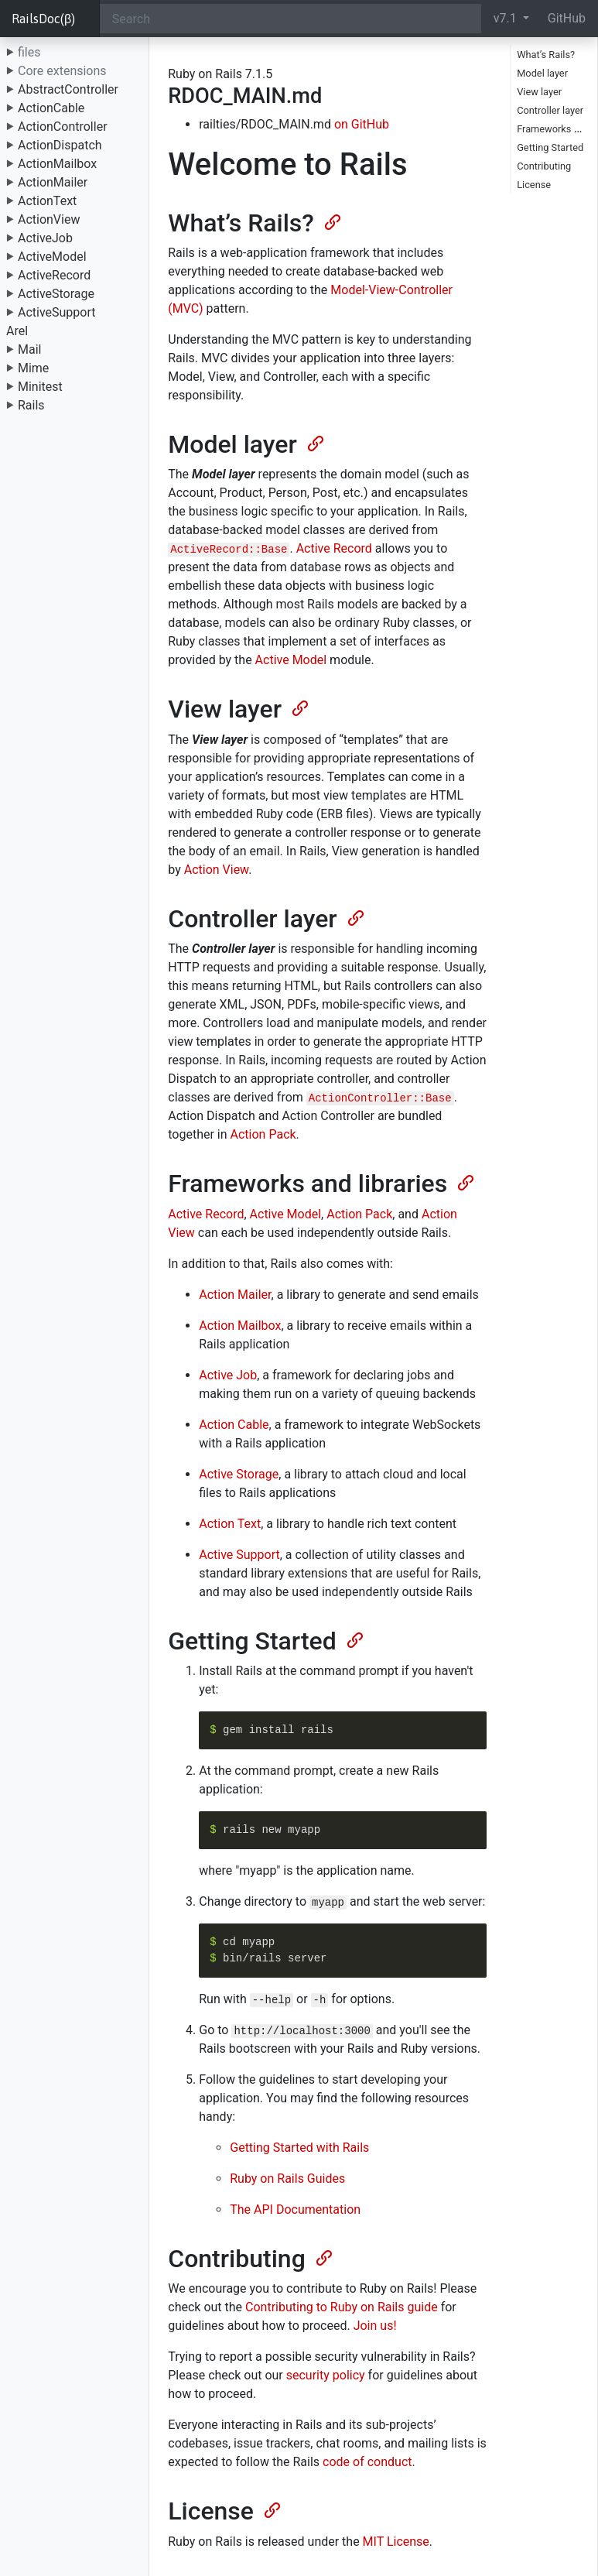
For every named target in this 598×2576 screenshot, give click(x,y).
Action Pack (263, 1134)
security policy (325, 2375)
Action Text (230, 1523)
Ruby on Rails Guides (287, 2178)
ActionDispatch (60, 145)
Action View (216, 869)
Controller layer (550, 110)
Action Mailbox (240, 1325)
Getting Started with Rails (299, 2147)
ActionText (47, 201)
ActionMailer (52, 182)
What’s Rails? (546, 54)
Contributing (544, 166)
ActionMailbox (57, 163)
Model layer (542, 73)
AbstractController (68, 89)
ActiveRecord (54, 275)
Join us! (375, 2325)
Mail (29, 349)
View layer (539, 92)
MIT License (396, 2541)
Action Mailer (235, 1294)
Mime (33, 368)
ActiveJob (45, 238)
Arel (17, 331)
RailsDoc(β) (43, 19)
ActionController (63, 126)
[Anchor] (331, 220)
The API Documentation (295, 2209)
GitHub (567, 18)
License (534, 184)
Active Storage (238, 1474)
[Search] (290, 18)
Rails (31, 405)
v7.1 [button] (507, 18)
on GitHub (361, 124)
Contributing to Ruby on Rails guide (341, 2307)
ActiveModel (52, 256)
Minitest (40, 386)
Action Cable (233, 1424)
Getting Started (550, 147)
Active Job (228, 1375)
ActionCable (51, 108)
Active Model (291, 660)
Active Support (239, 1554)
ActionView (49, 219)
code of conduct (367, 2461)
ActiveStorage (56, 293)
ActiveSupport (57, 312)
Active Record (334, 548)
